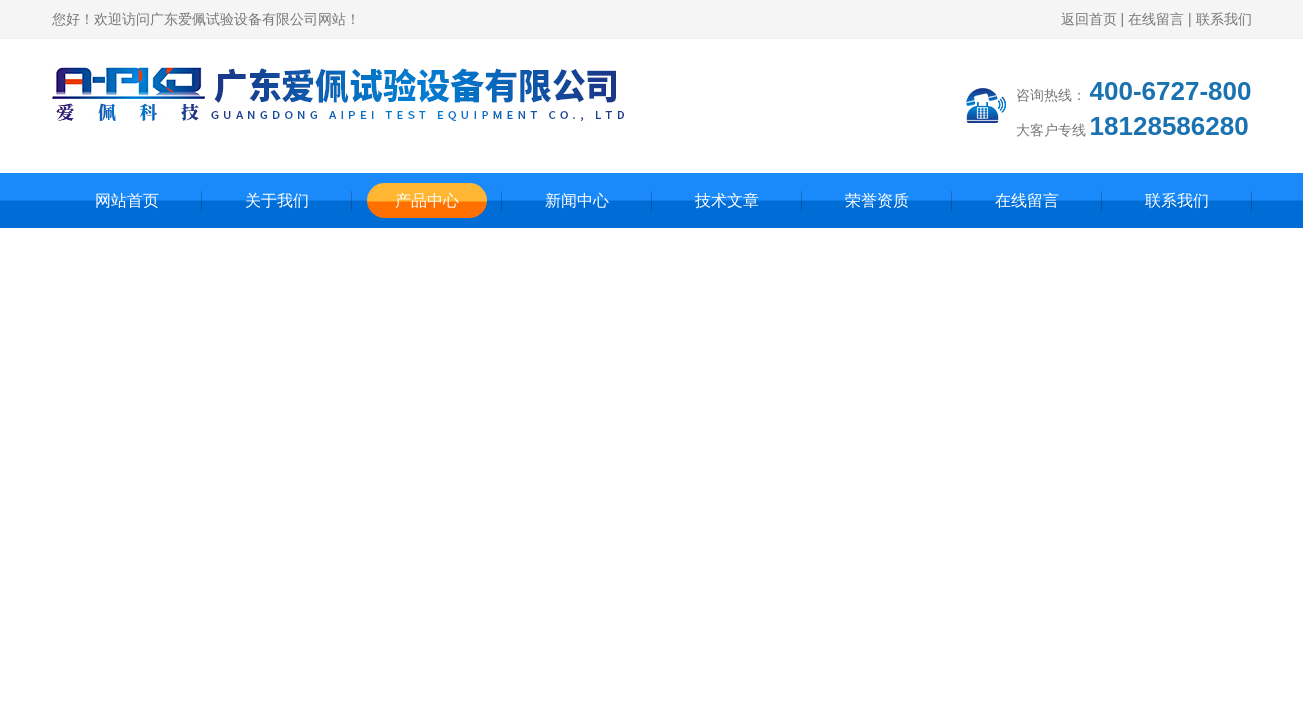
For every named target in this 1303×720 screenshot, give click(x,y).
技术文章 (727, 200)
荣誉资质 (877, 200)
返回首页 (1089, 19)
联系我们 (1224, 19)
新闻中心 (577, 200)
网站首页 (127, 200)
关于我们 (277, 200)
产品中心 (427, 200)
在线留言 (1156, 19)
